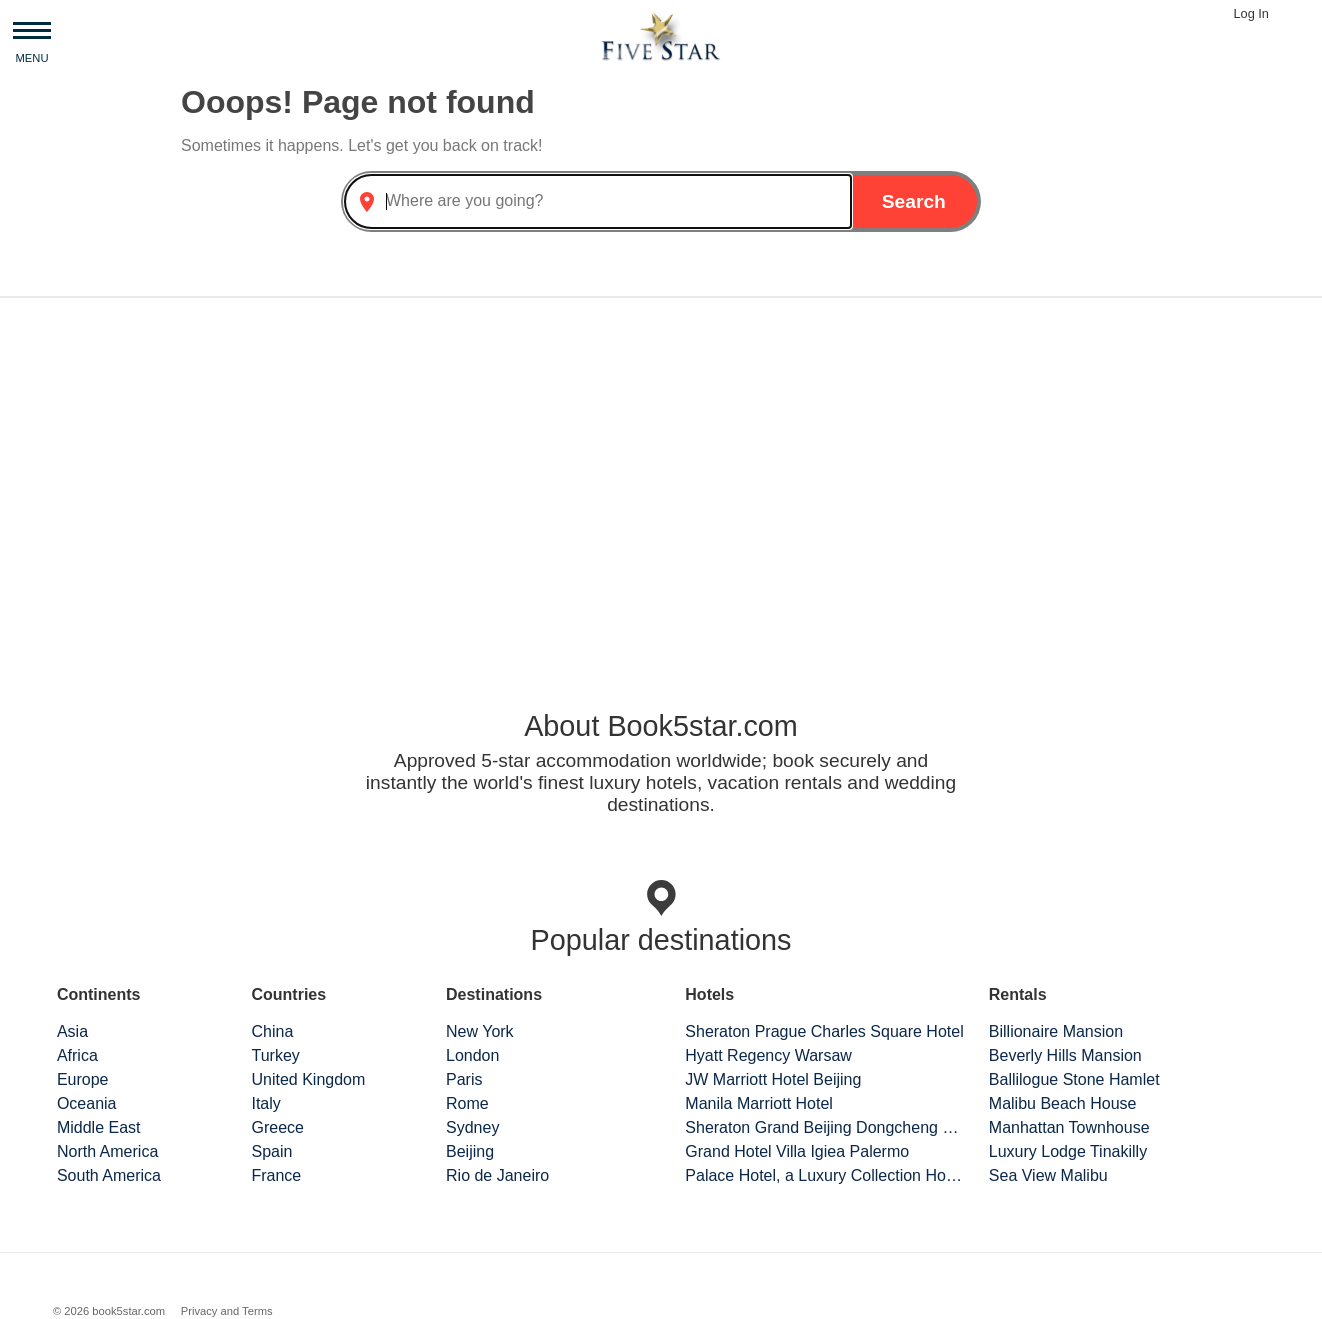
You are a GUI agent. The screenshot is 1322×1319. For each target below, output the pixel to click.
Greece (277, 1127)
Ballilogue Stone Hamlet (1074, 1079)
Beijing (470, 1151)
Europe (83, 1079)
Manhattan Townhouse (1069, 1127)
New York (480, 1031)
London (472, 1055)
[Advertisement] (661, 470)
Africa (77, 1055)
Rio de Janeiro (497, 1175)
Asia (72, 1031)
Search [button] (914, 201)
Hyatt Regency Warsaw (768, 1055)
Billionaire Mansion (1056, 1031)
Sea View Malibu (1048, 1175)
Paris (464, 1079)
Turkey (275, 1055)
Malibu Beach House (1063, 1103)
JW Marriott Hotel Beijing (773, 1079)
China (272, 1031)
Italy (265, 1103)
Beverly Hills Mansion (1065, 1055)
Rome (467, 1103)
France (276, 1175)
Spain (271, 1151)
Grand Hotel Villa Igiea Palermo (797, 1151)
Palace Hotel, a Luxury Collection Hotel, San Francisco (825, 1175)
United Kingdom (308, 1079)
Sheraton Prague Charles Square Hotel (824, 1031)
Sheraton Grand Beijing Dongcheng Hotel (825, 1127)
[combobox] (598, 201)
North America (107, 1151)
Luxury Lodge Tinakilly (1068, 1151)
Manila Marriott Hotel (759, 1103)
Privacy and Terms (227, 1311)
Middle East (99, 1127)
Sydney (472, 1127)
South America (109, 1175)
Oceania (87, 1103)
